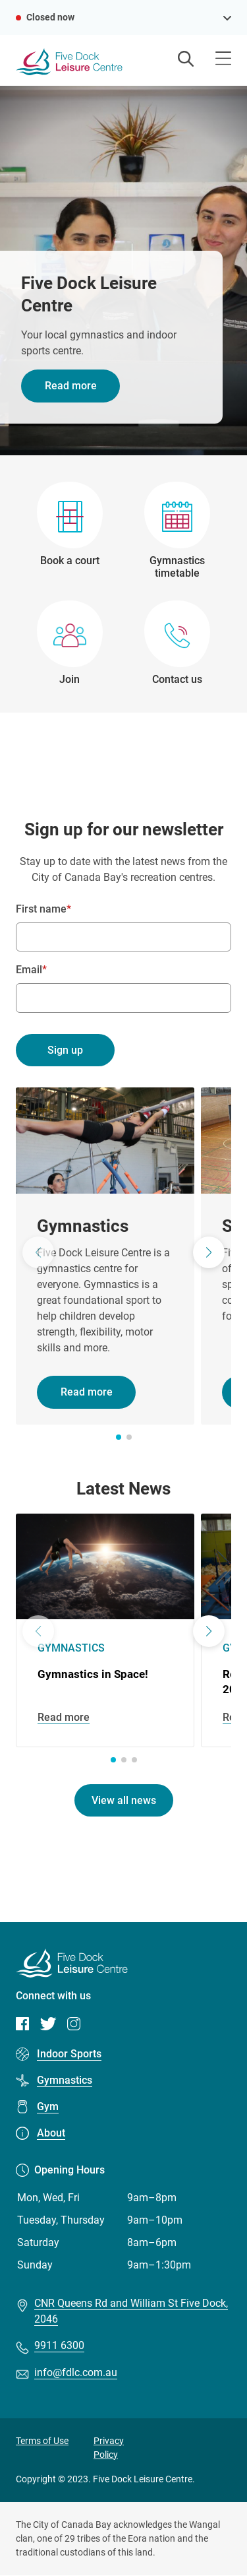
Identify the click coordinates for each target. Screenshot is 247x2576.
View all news (124, 1800)
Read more (71, 385)
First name (41, 909)
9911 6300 (59, 2345)
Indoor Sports (69, 2053)
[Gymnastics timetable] (178, 530)
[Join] (70, 643)
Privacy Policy (109, 2447)
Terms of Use (42, 2440)
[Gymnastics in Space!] (105, 1630)
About (51, 2133)
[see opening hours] (227, 17)
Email (29, 969)
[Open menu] (223, 59)
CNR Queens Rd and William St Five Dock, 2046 (131, 2311)
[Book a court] (70, 530)
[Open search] (186, 60)
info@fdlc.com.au (75, 2372)
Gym (48, 2106)
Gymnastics (64, 2080)
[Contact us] (177, 643)
